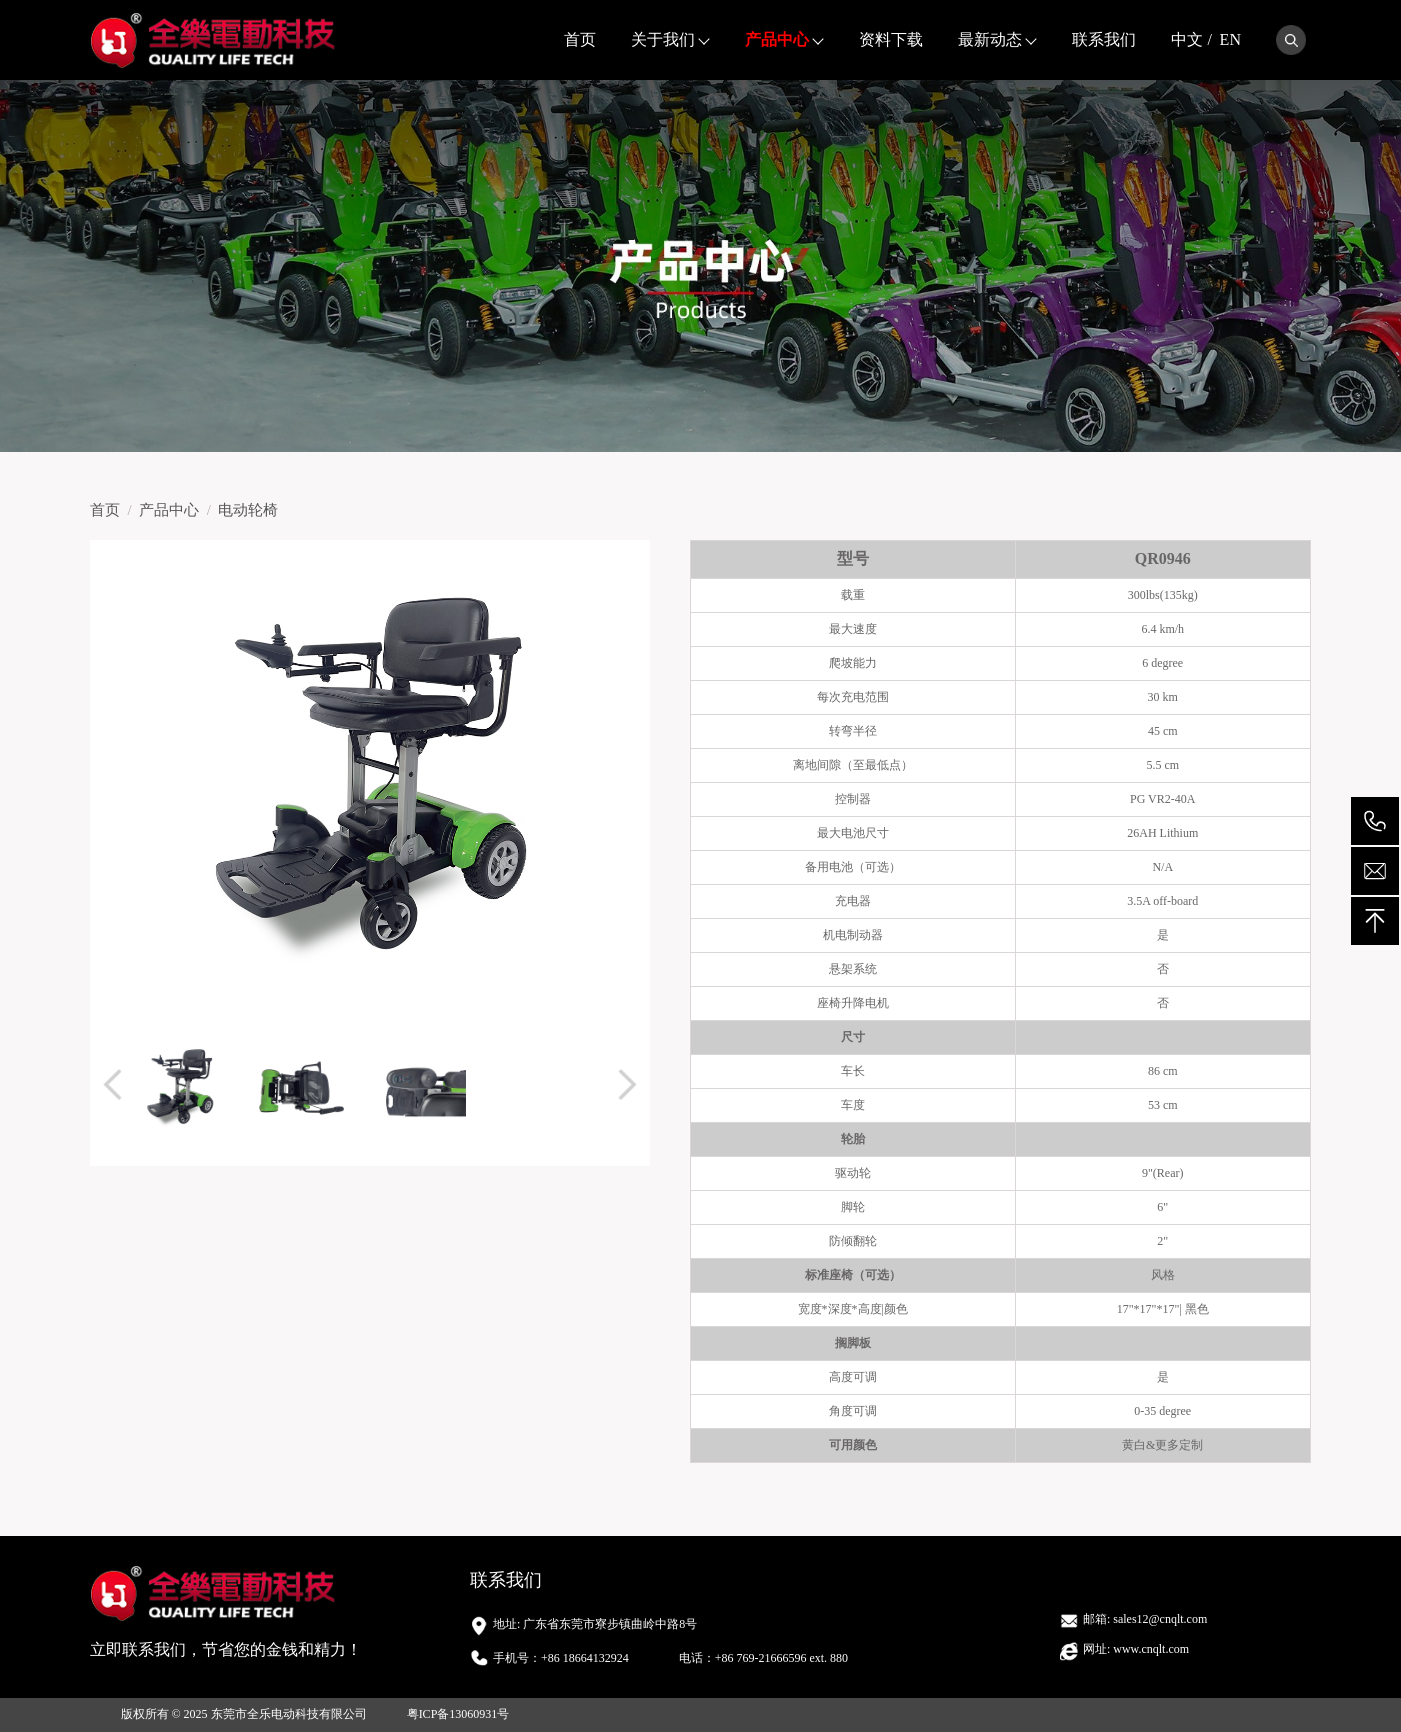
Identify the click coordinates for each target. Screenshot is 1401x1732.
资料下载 (891, 39)
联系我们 (1104, 39)
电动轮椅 (248, 510)
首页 (580, 39)
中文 (1187, 39)
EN (1230, 39)
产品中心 (777, 39)
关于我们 (663, 39)
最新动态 (990, 39)
